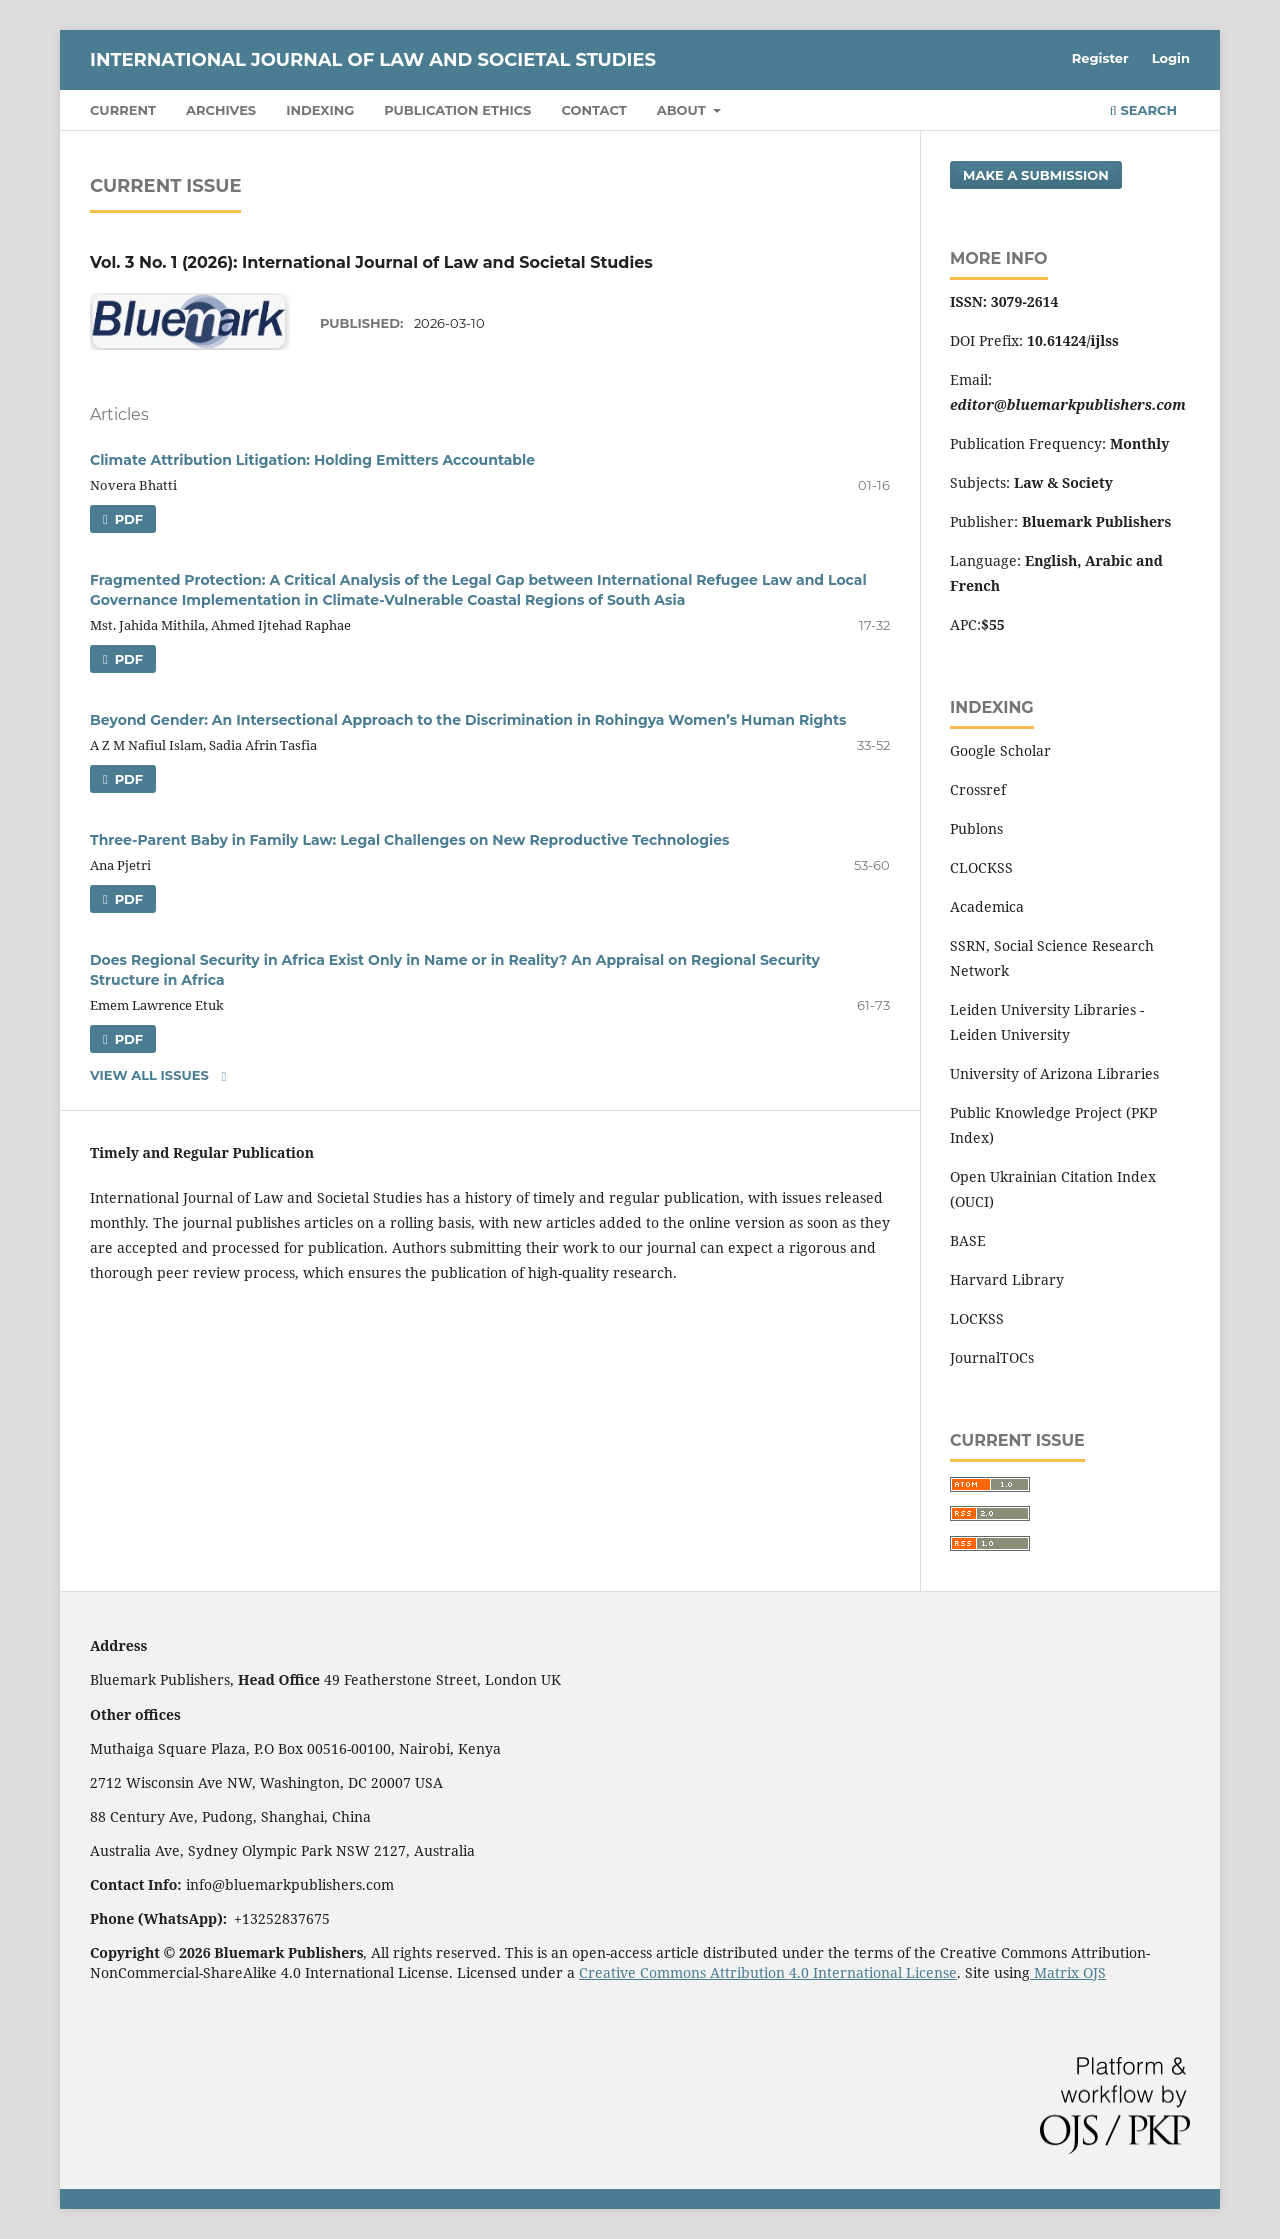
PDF (127, 519)
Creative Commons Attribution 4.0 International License (768, 1972)
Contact (593, 110)
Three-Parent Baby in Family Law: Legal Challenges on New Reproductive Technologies (409, 840)
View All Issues (149, 1075)
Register (1100, 58)
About (683, 110)
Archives (221, 110)
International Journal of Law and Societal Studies (373, 60)
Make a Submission (1036, 175)
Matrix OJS (1068, 1972)
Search (1143, 110)
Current (123, 110)
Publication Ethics (457, 110)
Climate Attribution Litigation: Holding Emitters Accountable (312, 460)
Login (1171, 58)
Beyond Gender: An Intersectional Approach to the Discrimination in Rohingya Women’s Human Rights (468, 720)
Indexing (320, 110)
